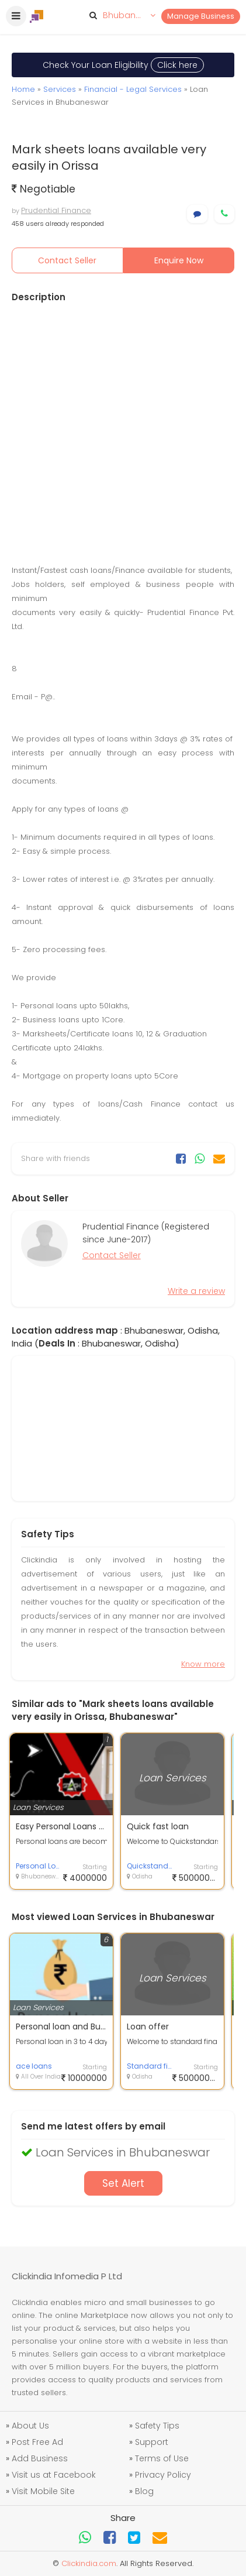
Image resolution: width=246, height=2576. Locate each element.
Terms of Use (162, 2458)
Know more (203, 1664)
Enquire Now (178, 260)
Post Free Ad (37, 2442)
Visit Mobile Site (43, 2491)
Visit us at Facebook (54, 2475)
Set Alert (123, 2183)
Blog (144, 2491)
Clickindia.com (88, 2563)
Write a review (196, 1291)
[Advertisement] (123, 433)
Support (151, 2442)
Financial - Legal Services (133, 89)
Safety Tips (157, 2425)
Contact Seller (67, 260)
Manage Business (200, 16)
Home (23, 89)
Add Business (40, 2458)
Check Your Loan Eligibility (123, 65)
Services (59, 89)
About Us (30, 2425)
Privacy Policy (163, 2475)
